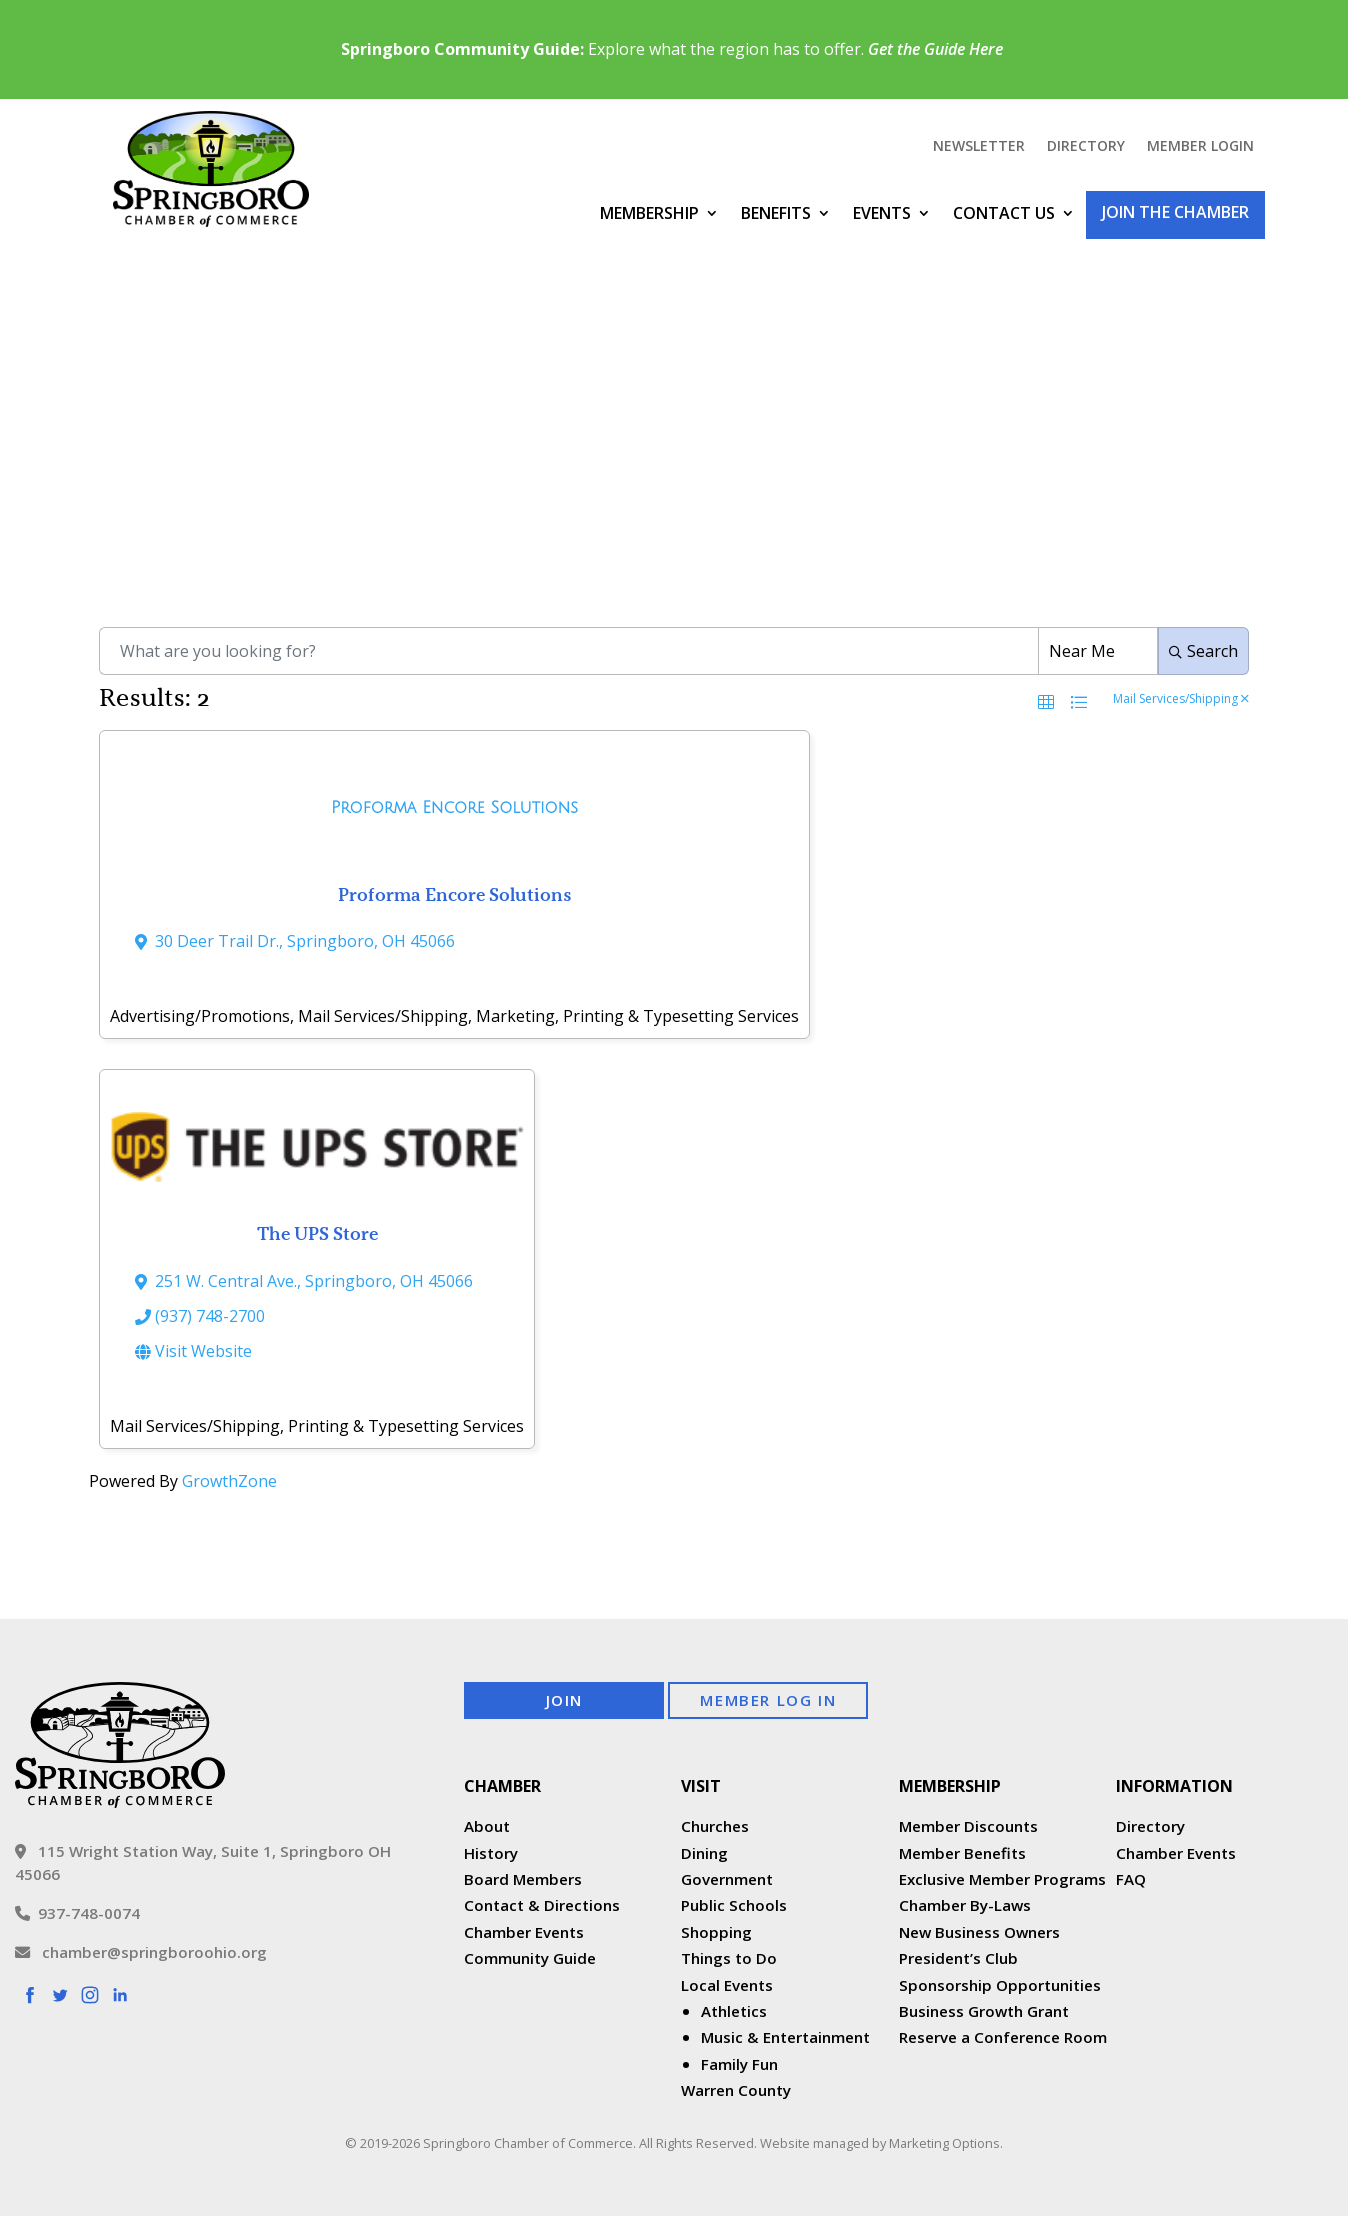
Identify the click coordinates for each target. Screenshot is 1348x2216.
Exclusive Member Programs (1002, 1879)
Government (727, 1879)
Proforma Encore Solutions (455, 894)
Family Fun (739, 2064)
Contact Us (1004, 213)
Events (882, 213)
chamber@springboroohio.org (141, 1952)
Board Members (523, 1879)
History (491, 1853)
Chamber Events (524, 1932)
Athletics (734, 2011)
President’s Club (958, 1958)
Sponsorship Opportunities (1000, 1985)
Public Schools (734, 1905)
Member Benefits (962, 1853)
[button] (1046, 702)
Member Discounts (968, 1826)
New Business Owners (979, 1932)
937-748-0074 (77, 1913)
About (487, 1826)
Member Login (1200, 147)
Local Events (727, 1985)
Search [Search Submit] (1203, 651)
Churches (715, 1826)
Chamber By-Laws (965, 1905)
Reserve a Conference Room (1003, 2037)
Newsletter (979, 147)
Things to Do (729, 1958)
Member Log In (768, 1700)
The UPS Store (317, 1233)
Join (564, 1700)
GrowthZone (229, 1481)
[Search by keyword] (568, 651)
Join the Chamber (1175, 212)
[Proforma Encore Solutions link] (454, 813)
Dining (704, 1853)
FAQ (1131, 1879)
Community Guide (530, 1958)
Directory (1086, 147)
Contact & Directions (542, 1905)
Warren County (736, 2090)
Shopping (716, 1932)
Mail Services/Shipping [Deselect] (1181, 700)
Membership (649, 213)
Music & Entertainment (785, 2037)
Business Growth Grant (986, 2011)
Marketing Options (944, 2143)
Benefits (776, 213)
